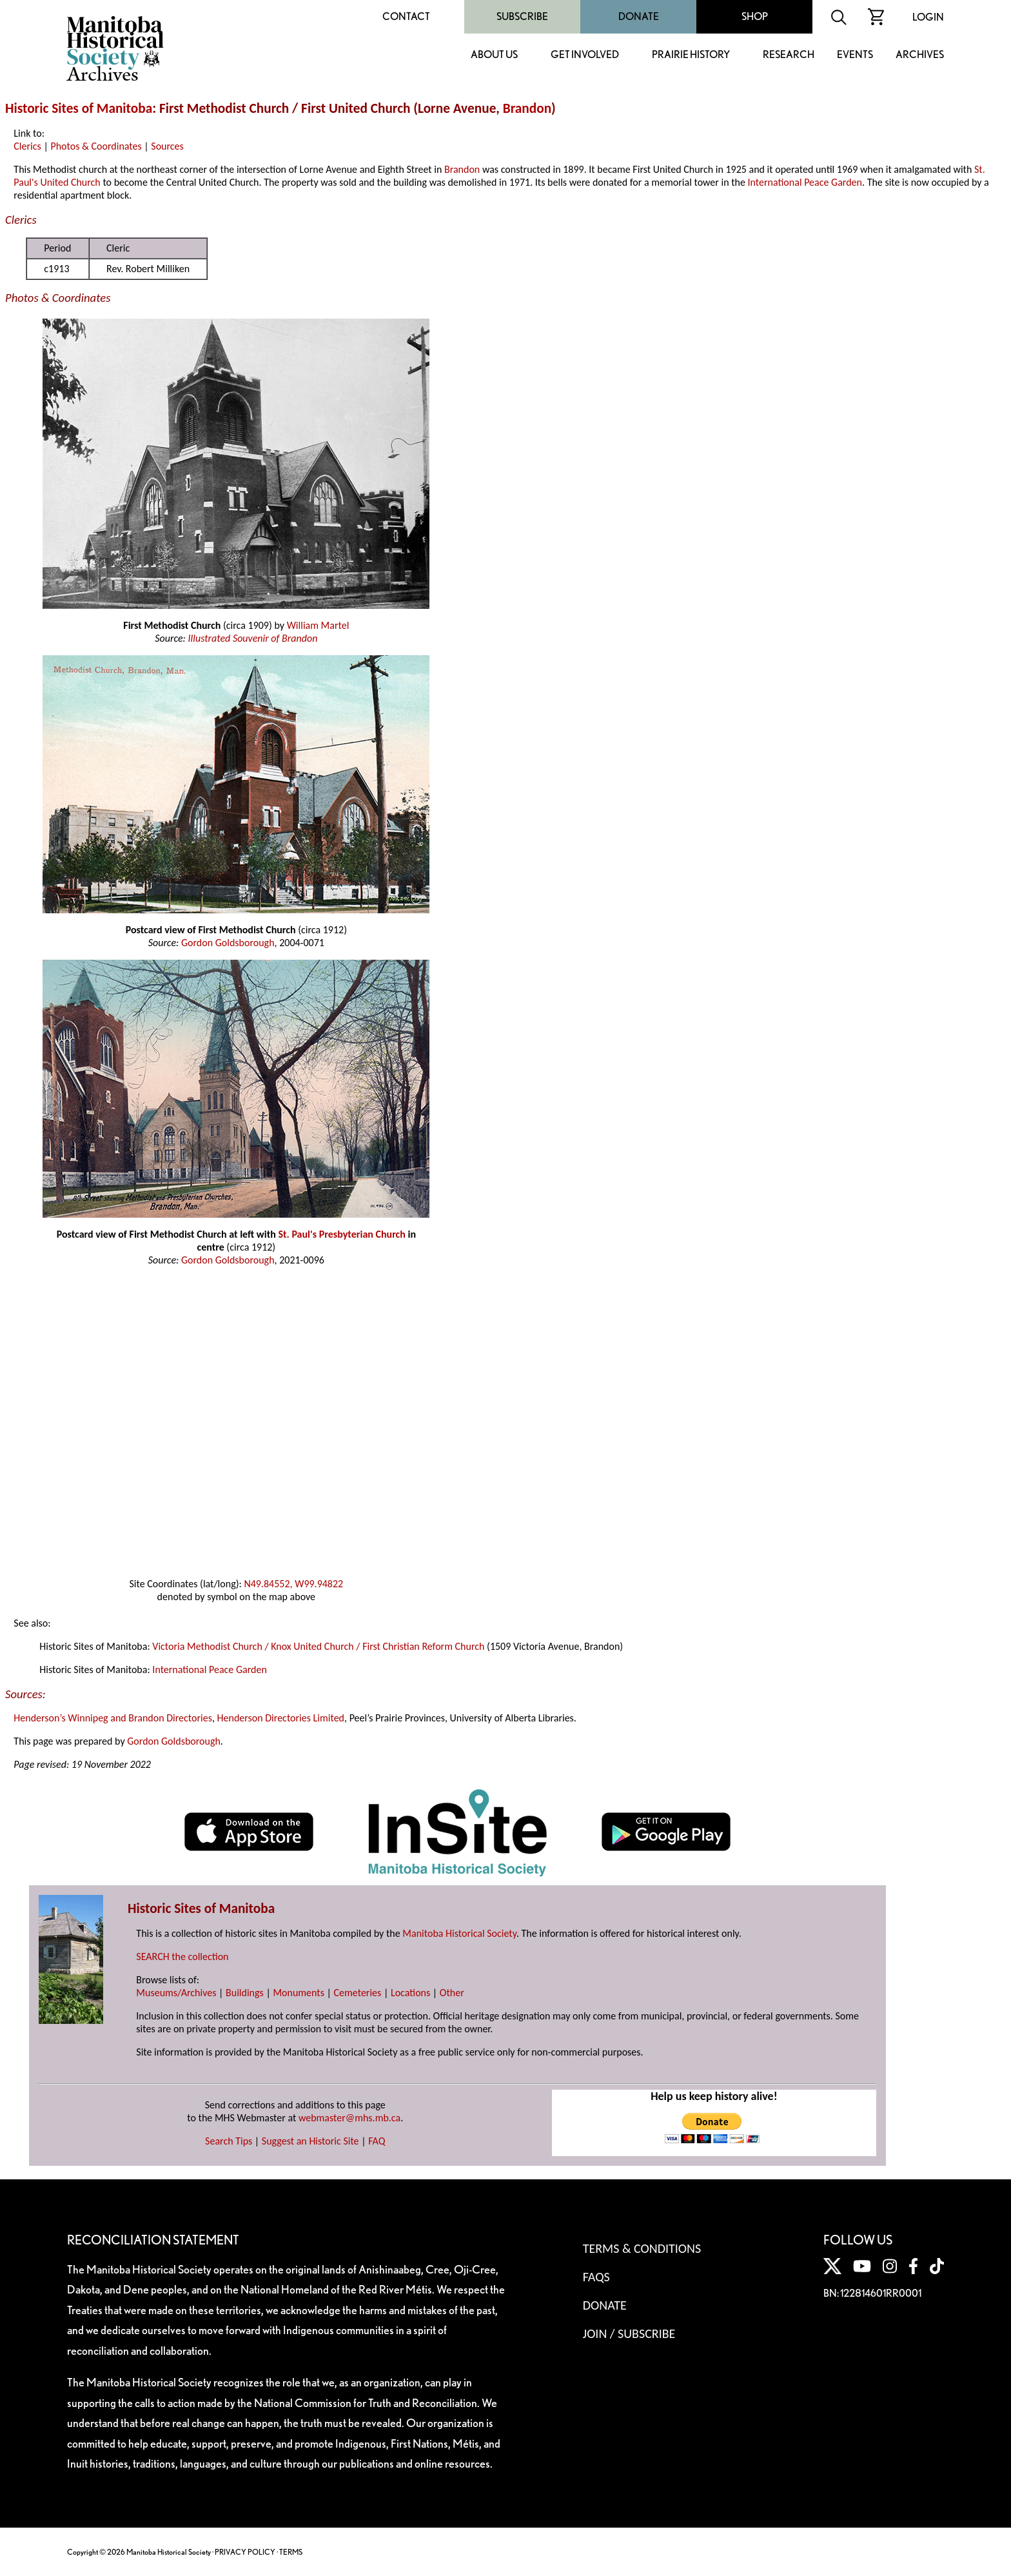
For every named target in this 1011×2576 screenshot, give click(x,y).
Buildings (245, 1992)
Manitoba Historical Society (459, 1933)
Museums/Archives (176, 1992)
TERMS (290, 2552)
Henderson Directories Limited (280, 1718)
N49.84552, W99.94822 (293, 1584)
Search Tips (228, 2141)
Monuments (298, 1992)
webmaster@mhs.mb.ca (349, 2118)
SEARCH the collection (182, 1956)
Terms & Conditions (642, 2248)
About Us (494, 55)
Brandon (527, 108)
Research (788, 55)
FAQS (596, 2276)
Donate (638, 16)
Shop (754, 16)
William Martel (318, 625)
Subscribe (522, 16)
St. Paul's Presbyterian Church (341, 1234)
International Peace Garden (805, 182)
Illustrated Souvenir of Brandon (253, 638)
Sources (167, 146)
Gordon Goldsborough (228, 942)
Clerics (27, 146)
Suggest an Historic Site (310, 2141)
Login (928, 17)
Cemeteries (358, 1992)
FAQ (376, 2141)
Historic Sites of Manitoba (78, 108)
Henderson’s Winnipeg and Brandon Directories (113, 1718)
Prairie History (691, 55)
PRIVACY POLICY (245, 2552)
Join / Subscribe (629, 2333)
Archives (920, 55)
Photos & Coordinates (95, 146)
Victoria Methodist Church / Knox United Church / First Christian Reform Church (318, 1646)
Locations (410, 1992)
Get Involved (585, 55)
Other (452, 1992)
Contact (406, 16)
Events (855, 55)
